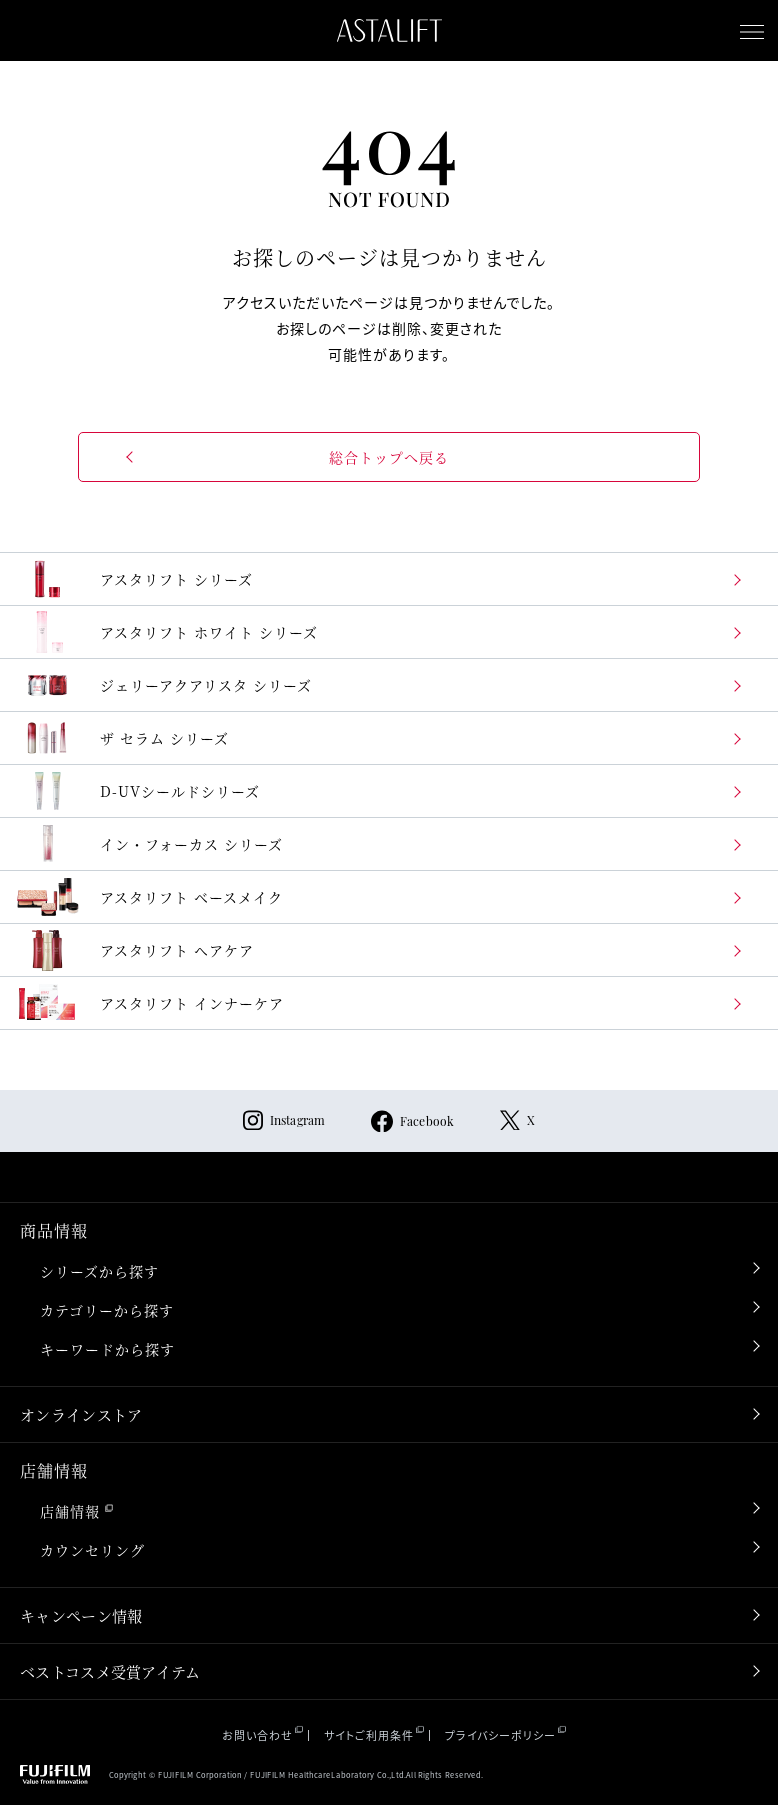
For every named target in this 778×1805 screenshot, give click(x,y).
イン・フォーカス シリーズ (149, 844)
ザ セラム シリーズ (122, 738)
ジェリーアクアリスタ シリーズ (163, 685)
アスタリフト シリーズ (134, 579)
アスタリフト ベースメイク (149, 897)
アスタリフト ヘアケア (134, 950)
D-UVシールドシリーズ (137, 791)
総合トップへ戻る (389, 457)
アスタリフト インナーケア (149, 1003)
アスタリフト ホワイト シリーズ (166, 632)
